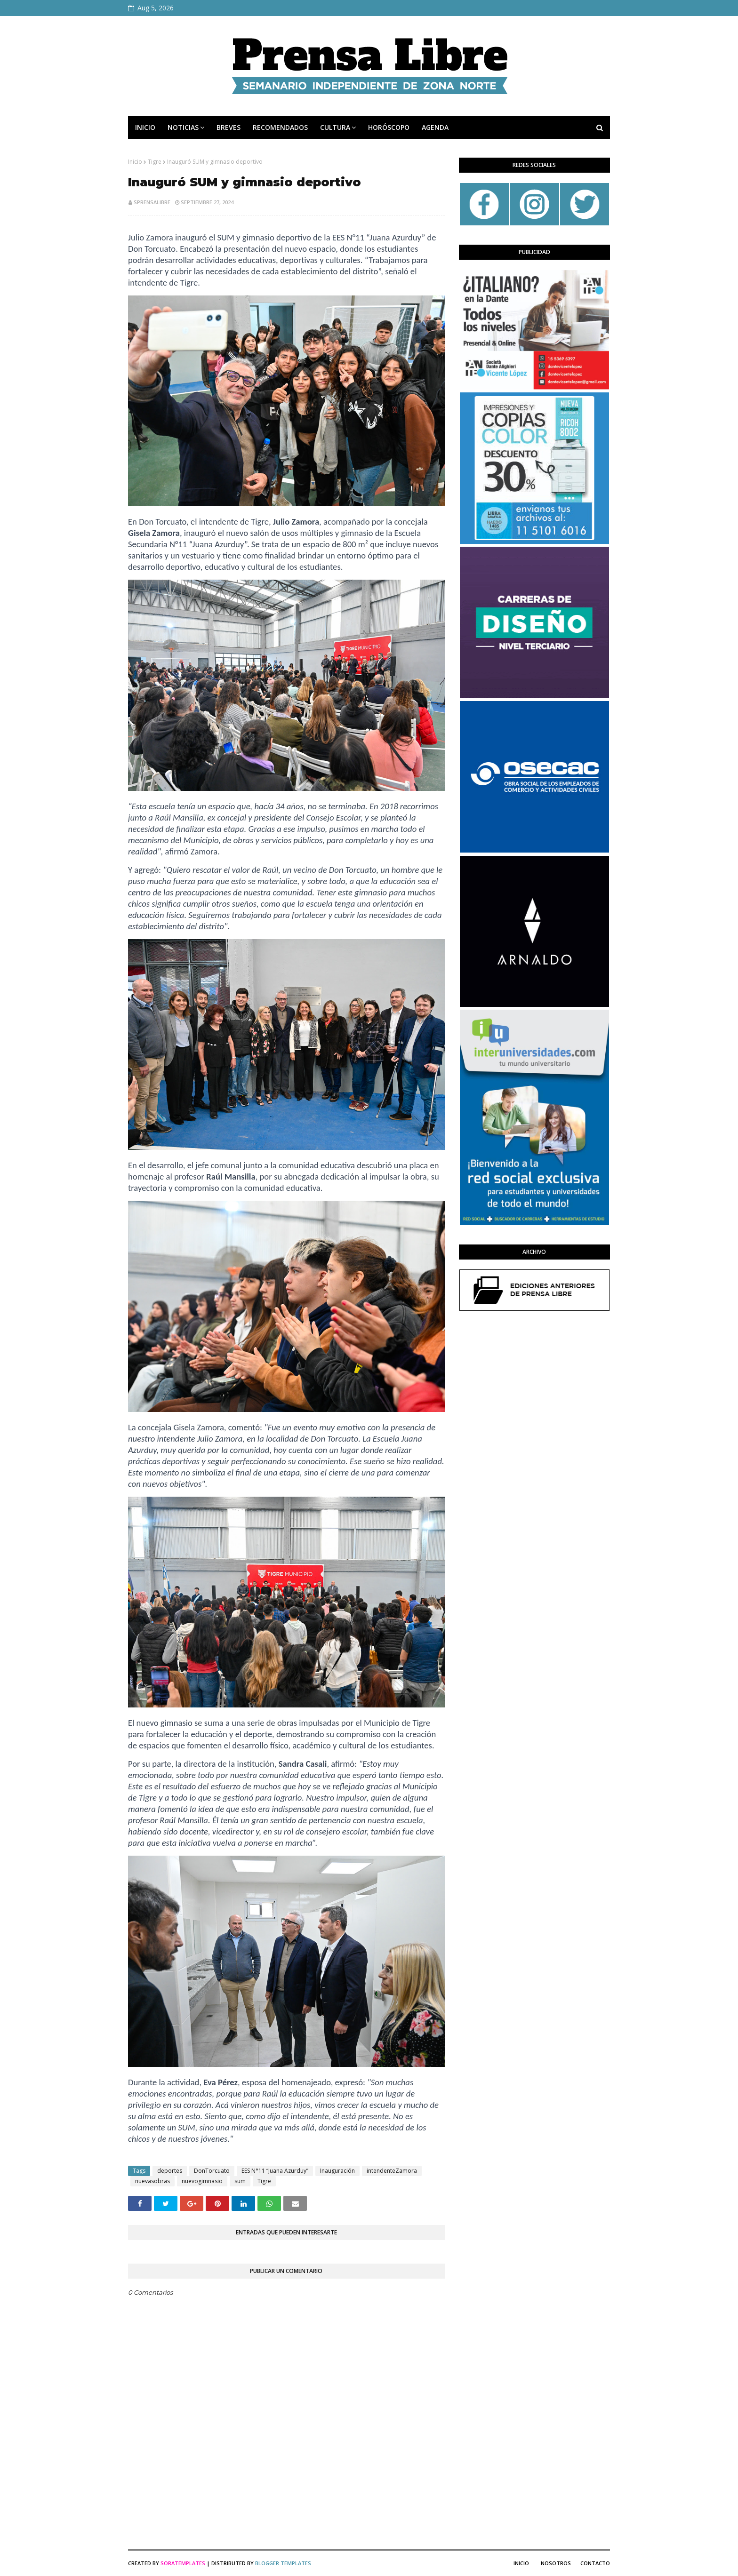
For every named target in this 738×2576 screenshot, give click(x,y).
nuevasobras (152, 2181)
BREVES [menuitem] (229, 127)
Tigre (154, 162)
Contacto (595, 2563)
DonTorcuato (212, 2171)
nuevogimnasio (202, 2181)
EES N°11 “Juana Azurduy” (274, 2171)
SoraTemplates (182, 2563)
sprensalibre (152, 202)
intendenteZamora (392, 2171)
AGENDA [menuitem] (435, 127)
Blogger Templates (283, 2563)
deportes (169, 2171)
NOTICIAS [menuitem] (183, 127)
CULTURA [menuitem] (335, 127)
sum (240, 2181)
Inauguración (337, 2171)
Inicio (135, 162)
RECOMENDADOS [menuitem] (280, 127)
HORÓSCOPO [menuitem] (388, 127)
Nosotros (556, 2563)
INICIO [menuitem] (145, 127)
